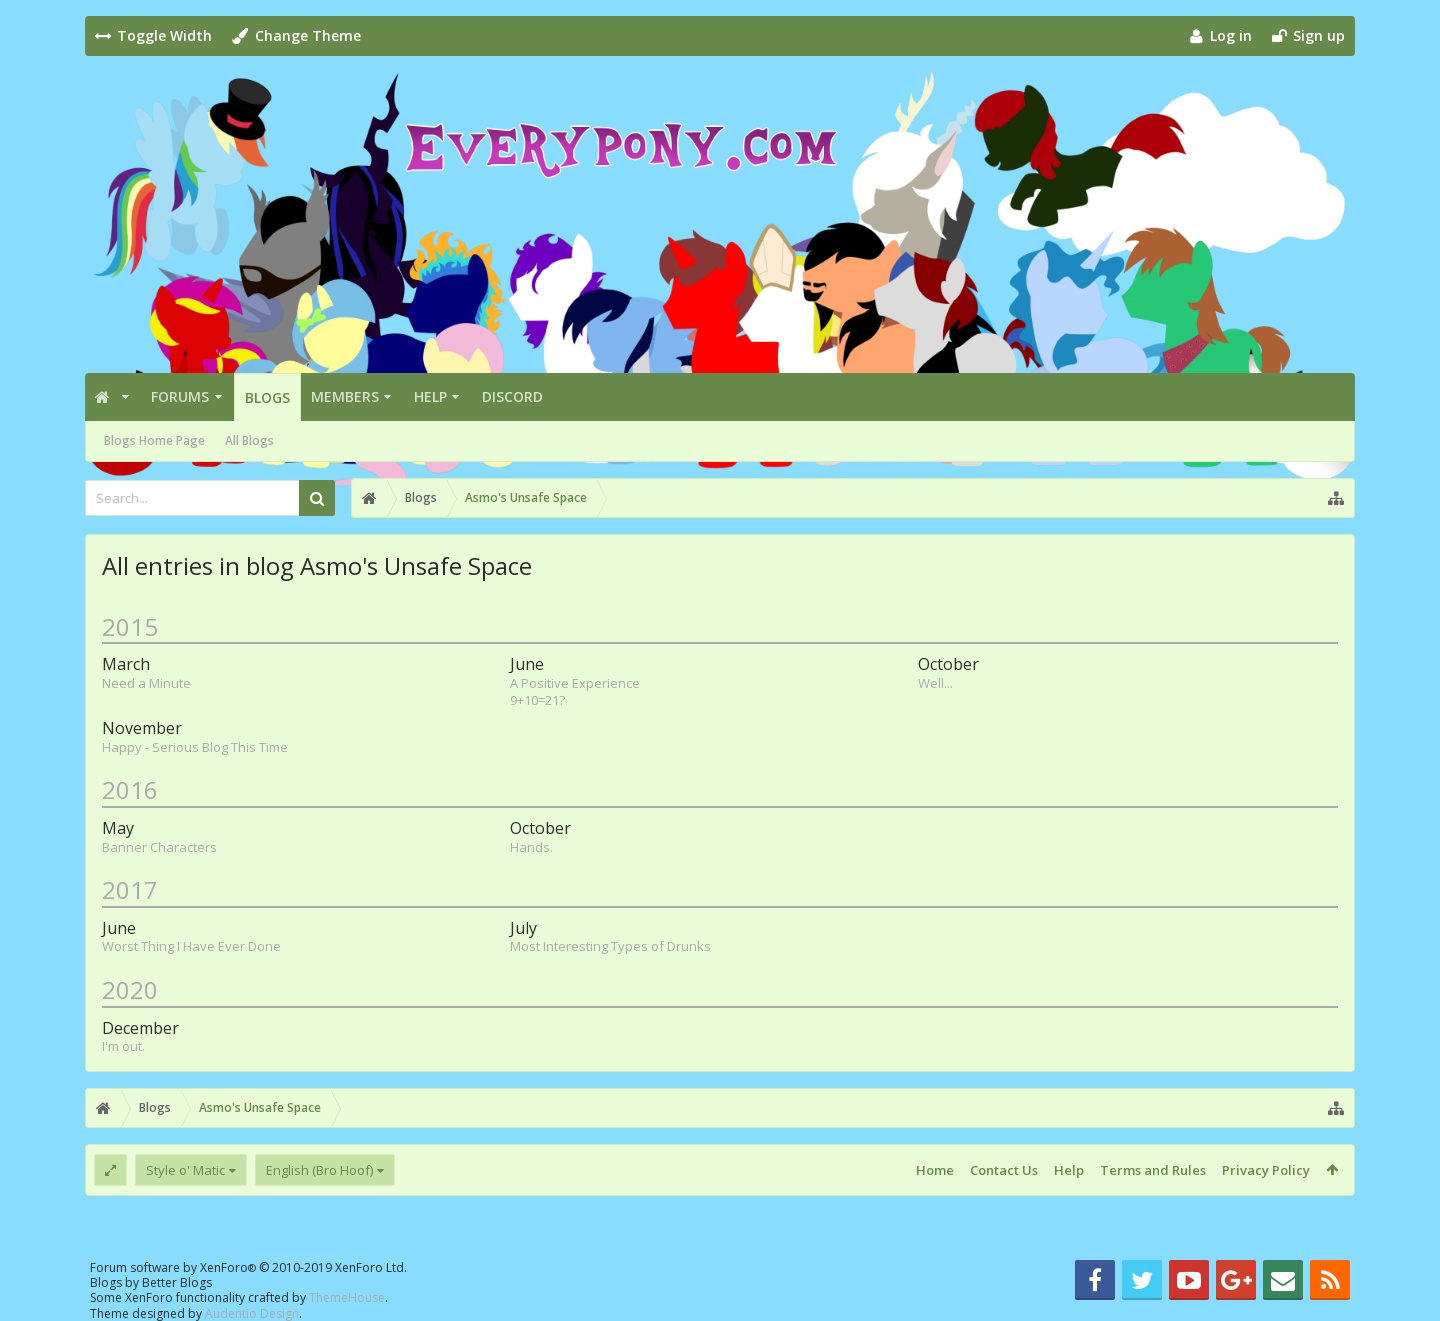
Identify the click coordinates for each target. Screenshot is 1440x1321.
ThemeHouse (347, 1297)
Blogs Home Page (154, 440)
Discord (512, 396)
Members (345, 396)
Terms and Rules (1153, 1170)
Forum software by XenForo (248, 1267)
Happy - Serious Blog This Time (195, 747)
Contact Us (1004, 1170)
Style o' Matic (185, 1170)
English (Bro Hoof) (319, 1170)
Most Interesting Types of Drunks (610, 946)
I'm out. (123, 1046)
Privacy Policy (1266, 1170)
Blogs (267, 397)
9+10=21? (537, 700)
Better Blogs (177, 1282)
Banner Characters (159, 847)
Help (430, 396)
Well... (935, 683)
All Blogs (249, 440)
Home (935, 1170)
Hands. (531, 847)
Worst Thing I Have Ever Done (191, 946)
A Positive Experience (575, 683)
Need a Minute (146, 683)
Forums (180, 396)
